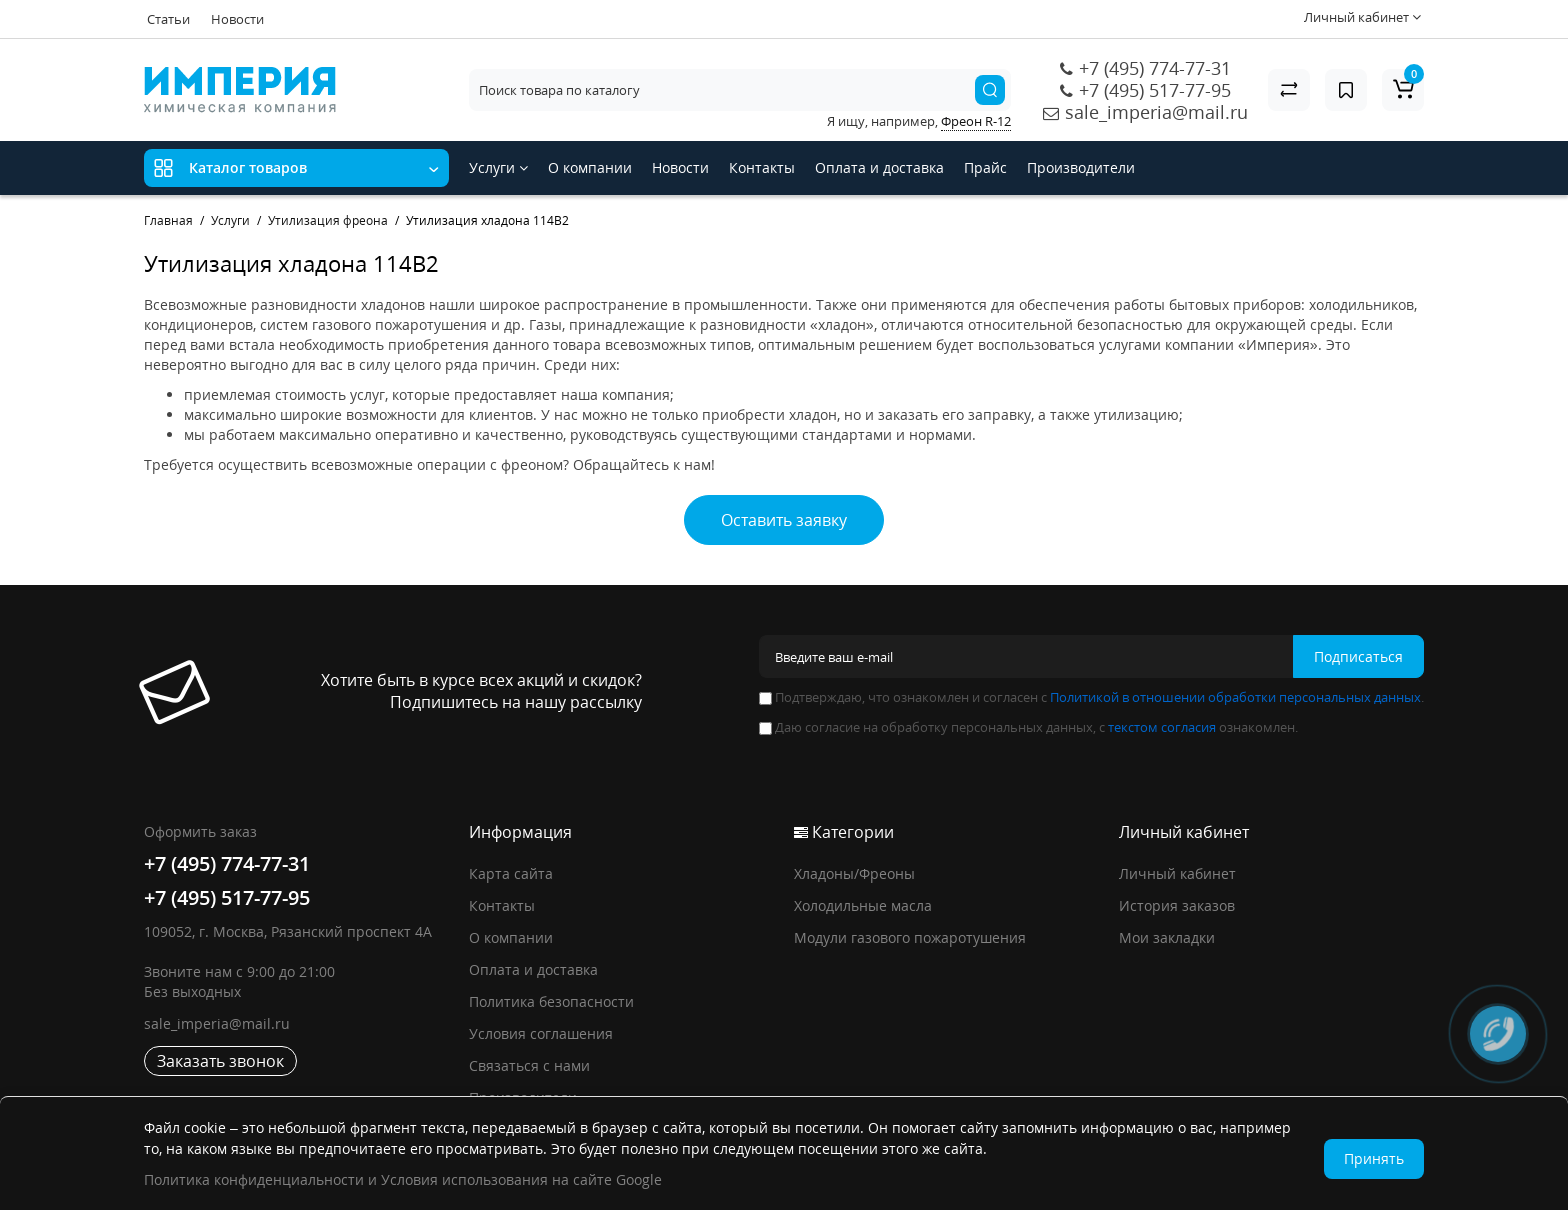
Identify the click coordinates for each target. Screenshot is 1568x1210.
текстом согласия (1162, 727)
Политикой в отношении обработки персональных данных (1235, 697)
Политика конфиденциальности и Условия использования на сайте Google (403, 1179)
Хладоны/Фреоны (854, 873)
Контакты (762, 167)
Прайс (985, 167)
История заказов (1177, 905)
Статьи (168, 19)
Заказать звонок (220, 1061)
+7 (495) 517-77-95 (1155, 90)
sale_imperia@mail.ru (1156, 112)
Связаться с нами (529, 1065)
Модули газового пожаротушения (910, 937)
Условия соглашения (541, 1033)
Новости (237, 19)
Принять (1374, 1158)
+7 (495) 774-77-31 (1155, 68)
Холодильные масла (863, 905)
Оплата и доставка (879, 167)
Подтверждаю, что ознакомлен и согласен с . (1091, 697)
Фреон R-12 (976, 121)
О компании (590, 167)
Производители (1081, 167)
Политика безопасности (551, 1001)
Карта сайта (511, 873)
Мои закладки (1167, 937)
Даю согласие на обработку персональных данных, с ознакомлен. (1028, 727)
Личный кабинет (1177, 873)
